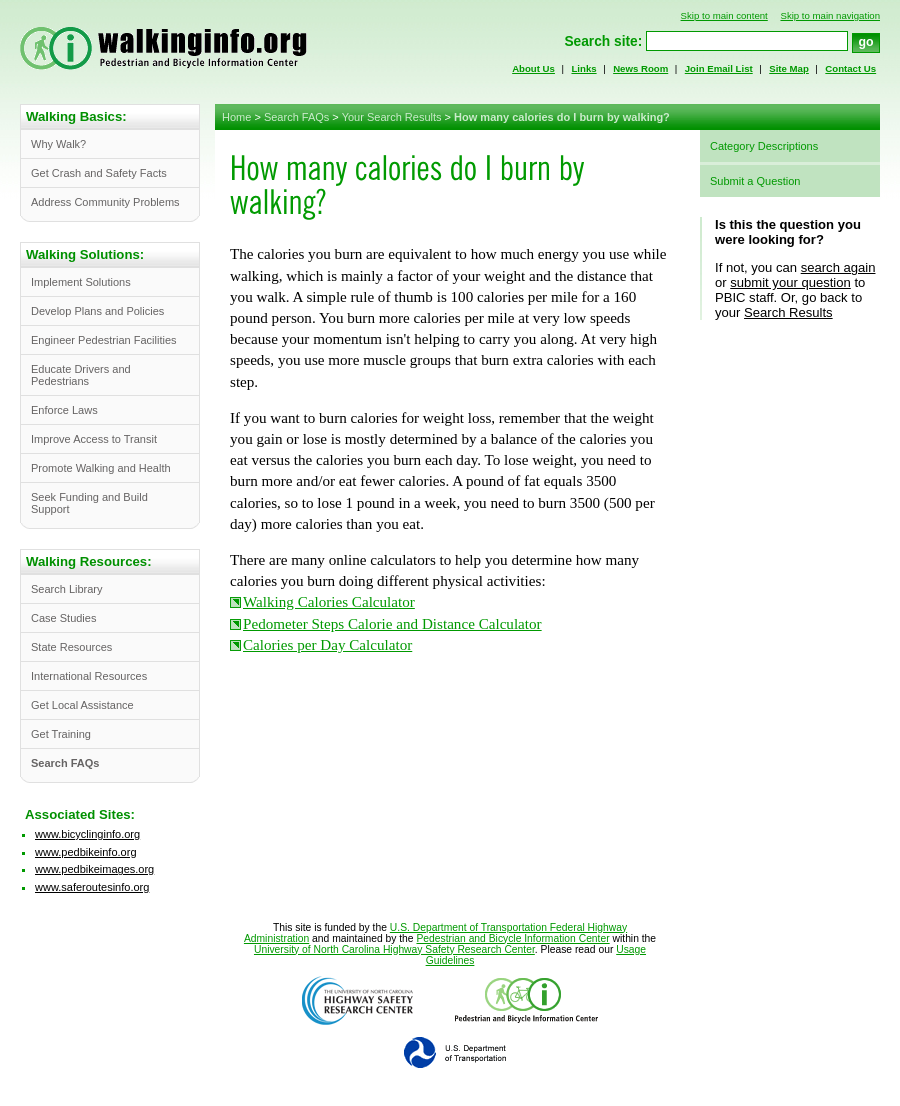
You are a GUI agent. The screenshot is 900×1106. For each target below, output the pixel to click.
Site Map (789, 68)
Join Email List (719, 68)
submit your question (790, 282)
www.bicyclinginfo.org (87, 834)
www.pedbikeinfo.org (86, 852)
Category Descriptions (764, 146)
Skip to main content (724, 15)
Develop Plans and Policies (97, 311)
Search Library (67, 589)
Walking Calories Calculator (329, 602)
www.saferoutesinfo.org (92, 887)
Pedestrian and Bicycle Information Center (512, 938)
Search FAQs (296, 117)
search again (838, 267)
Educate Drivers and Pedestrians (81, 375)
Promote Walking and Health (101, 468)
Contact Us (850, 68)
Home (236, 117)
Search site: (603, 41)
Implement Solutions (81, 282)
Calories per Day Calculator (327, 645)
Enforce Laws (64, 410)
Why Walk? (58, 144)
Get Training (61, 734)
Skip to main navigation (830, 15)
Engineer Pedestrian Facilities (104, 340)
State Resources (71, 647)
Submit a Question (755, 181)
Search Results (788, 312)
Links (583, 68)
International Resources (89, 676)
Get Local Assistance (82, 705)
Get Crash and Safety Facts (99, 173)
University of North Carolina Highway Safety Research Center (394, 949)
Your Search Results (392, 117)
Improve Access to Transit (94, 439)
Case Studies (63, 618)
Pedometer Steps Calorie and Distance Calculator (392, 624)
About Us (533, 68)
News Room (640, 68)
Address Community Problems (105, 202)
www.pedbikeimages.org (94, 869)
